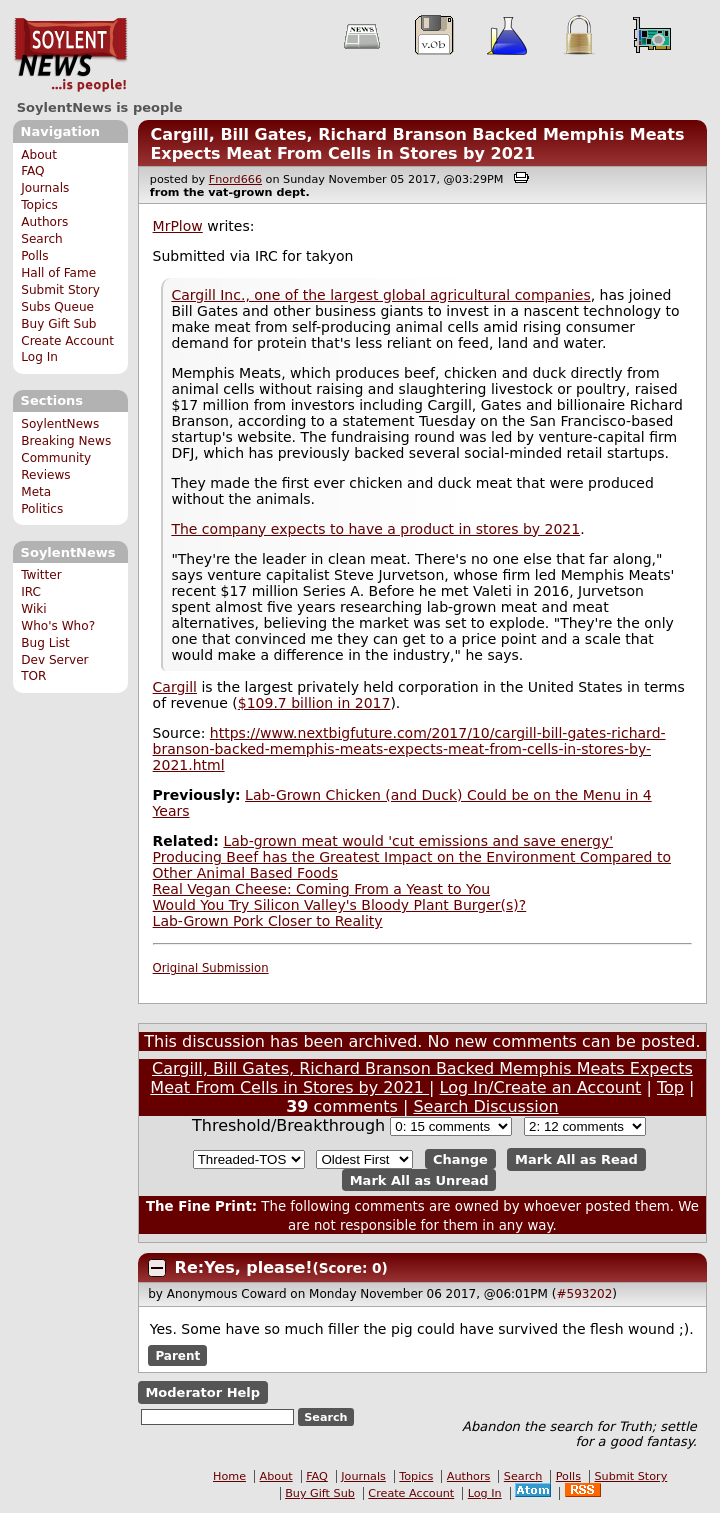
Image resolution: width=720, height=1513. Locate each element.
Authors (44, 222)
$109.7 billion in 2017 (314, 703)
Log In (39, 357)
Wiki (33, 609)
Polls (34, 256)
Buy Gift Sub (58, 324)
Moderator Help (202, 1392)
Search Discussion (485, 1106)
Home (229, 1476)
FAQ (32, 171)
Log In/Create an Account (541, 1087)
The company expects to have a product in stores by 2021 (375, 529)
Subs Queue (57, 307)
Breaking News (66, 441)
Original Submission (211, 968)
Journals (45, 188)
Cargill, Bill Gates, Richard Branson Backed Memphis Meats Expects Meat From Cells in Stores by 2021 (417, 144)
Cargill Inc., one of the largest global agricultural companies (380, 295)
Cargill (175, 687)
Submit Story (60, 290)
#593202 (584, 1294)
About (39, 155)
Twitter (41, 575)
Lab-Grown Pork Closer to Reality (268, 921)
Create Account (67, 341)
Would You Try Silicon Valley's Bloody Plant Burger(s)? (340, 905)
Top (670, 1087)
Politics (42, 509)
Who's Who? (58, 626)
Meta (36, 492)
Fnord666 (235, 179)
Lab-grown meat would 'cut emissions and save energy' (418, 841)
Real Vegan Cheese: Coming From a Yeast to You (321, 889)
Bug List (45, 643)
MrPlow (178, 226)
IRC (31, 592)
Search (42, 239)
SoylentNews (70, 55)
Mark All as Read (576, 1159)
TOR (33, 676)
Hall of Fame (58, 273)
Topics (39, 205)
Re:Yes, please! (244, 1267)
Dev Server (54, 660)
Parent (177, 1355)
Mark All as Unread (419, 1179)
